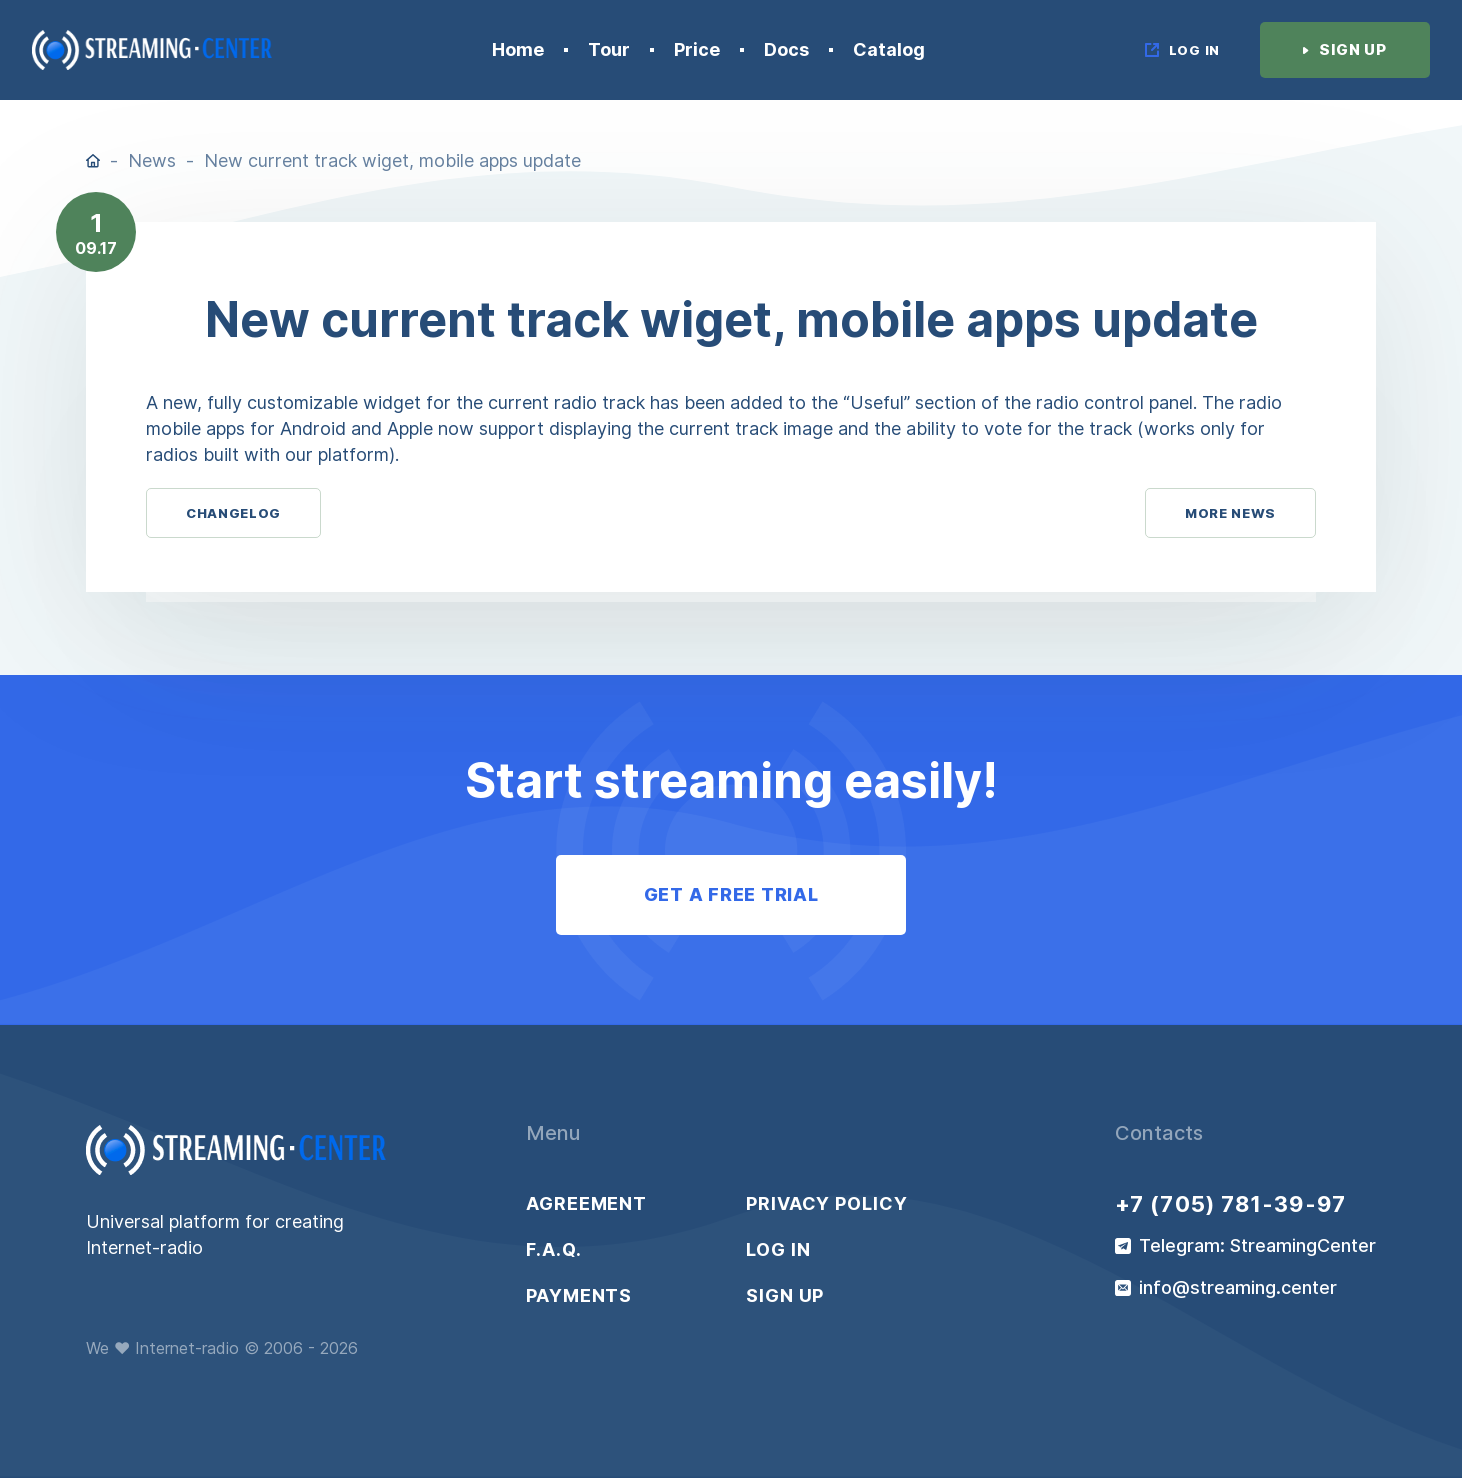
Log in (778, 1250)
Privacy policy (827, 1204)
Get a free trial (731, 894)
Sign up (785, 1296)
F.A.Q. (553, 1250)
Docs (786, 50)
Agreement (586, 1204)
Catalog (889, 50)
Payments (579, 1296)
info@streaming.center (1238, 1288)
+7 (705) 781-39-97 (1230, 1204)
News (152, 160)
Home (518, 50)
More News (1230, 513)
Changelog (233, 513)
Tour (609, 50)
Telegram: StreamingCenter (1257, 1246)
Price (697, 50)
